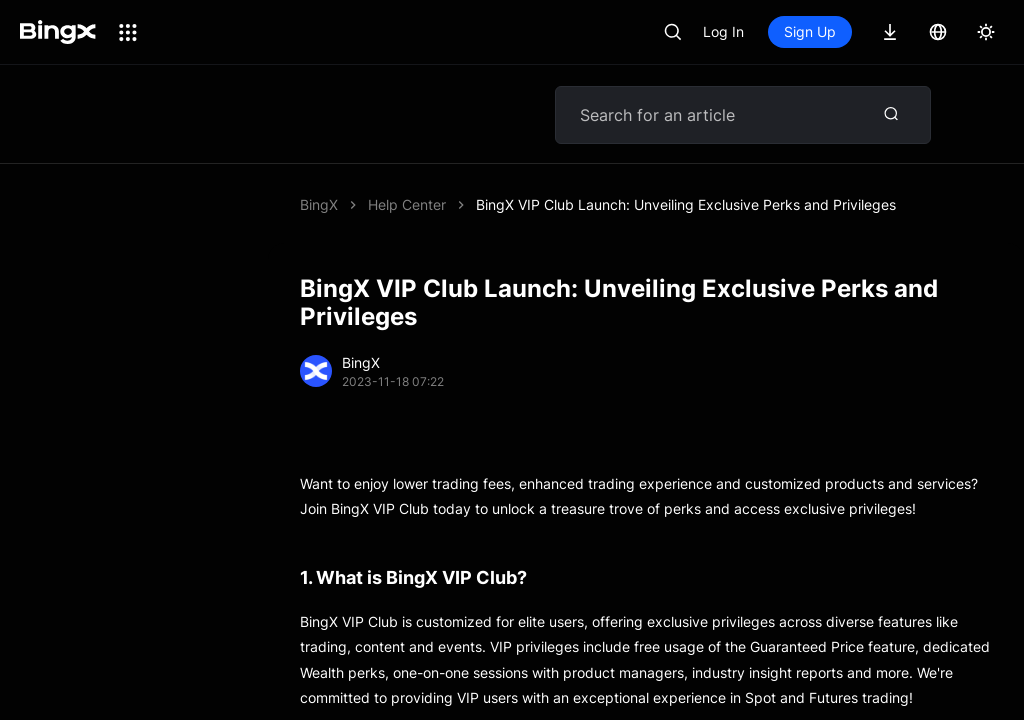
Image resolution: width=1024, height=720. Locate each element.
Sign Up (810, 31)
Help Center (407, 204)
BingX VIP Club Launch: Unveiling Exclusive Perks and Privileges (686, 204)
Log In (723, 31)
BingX (319, 204)
